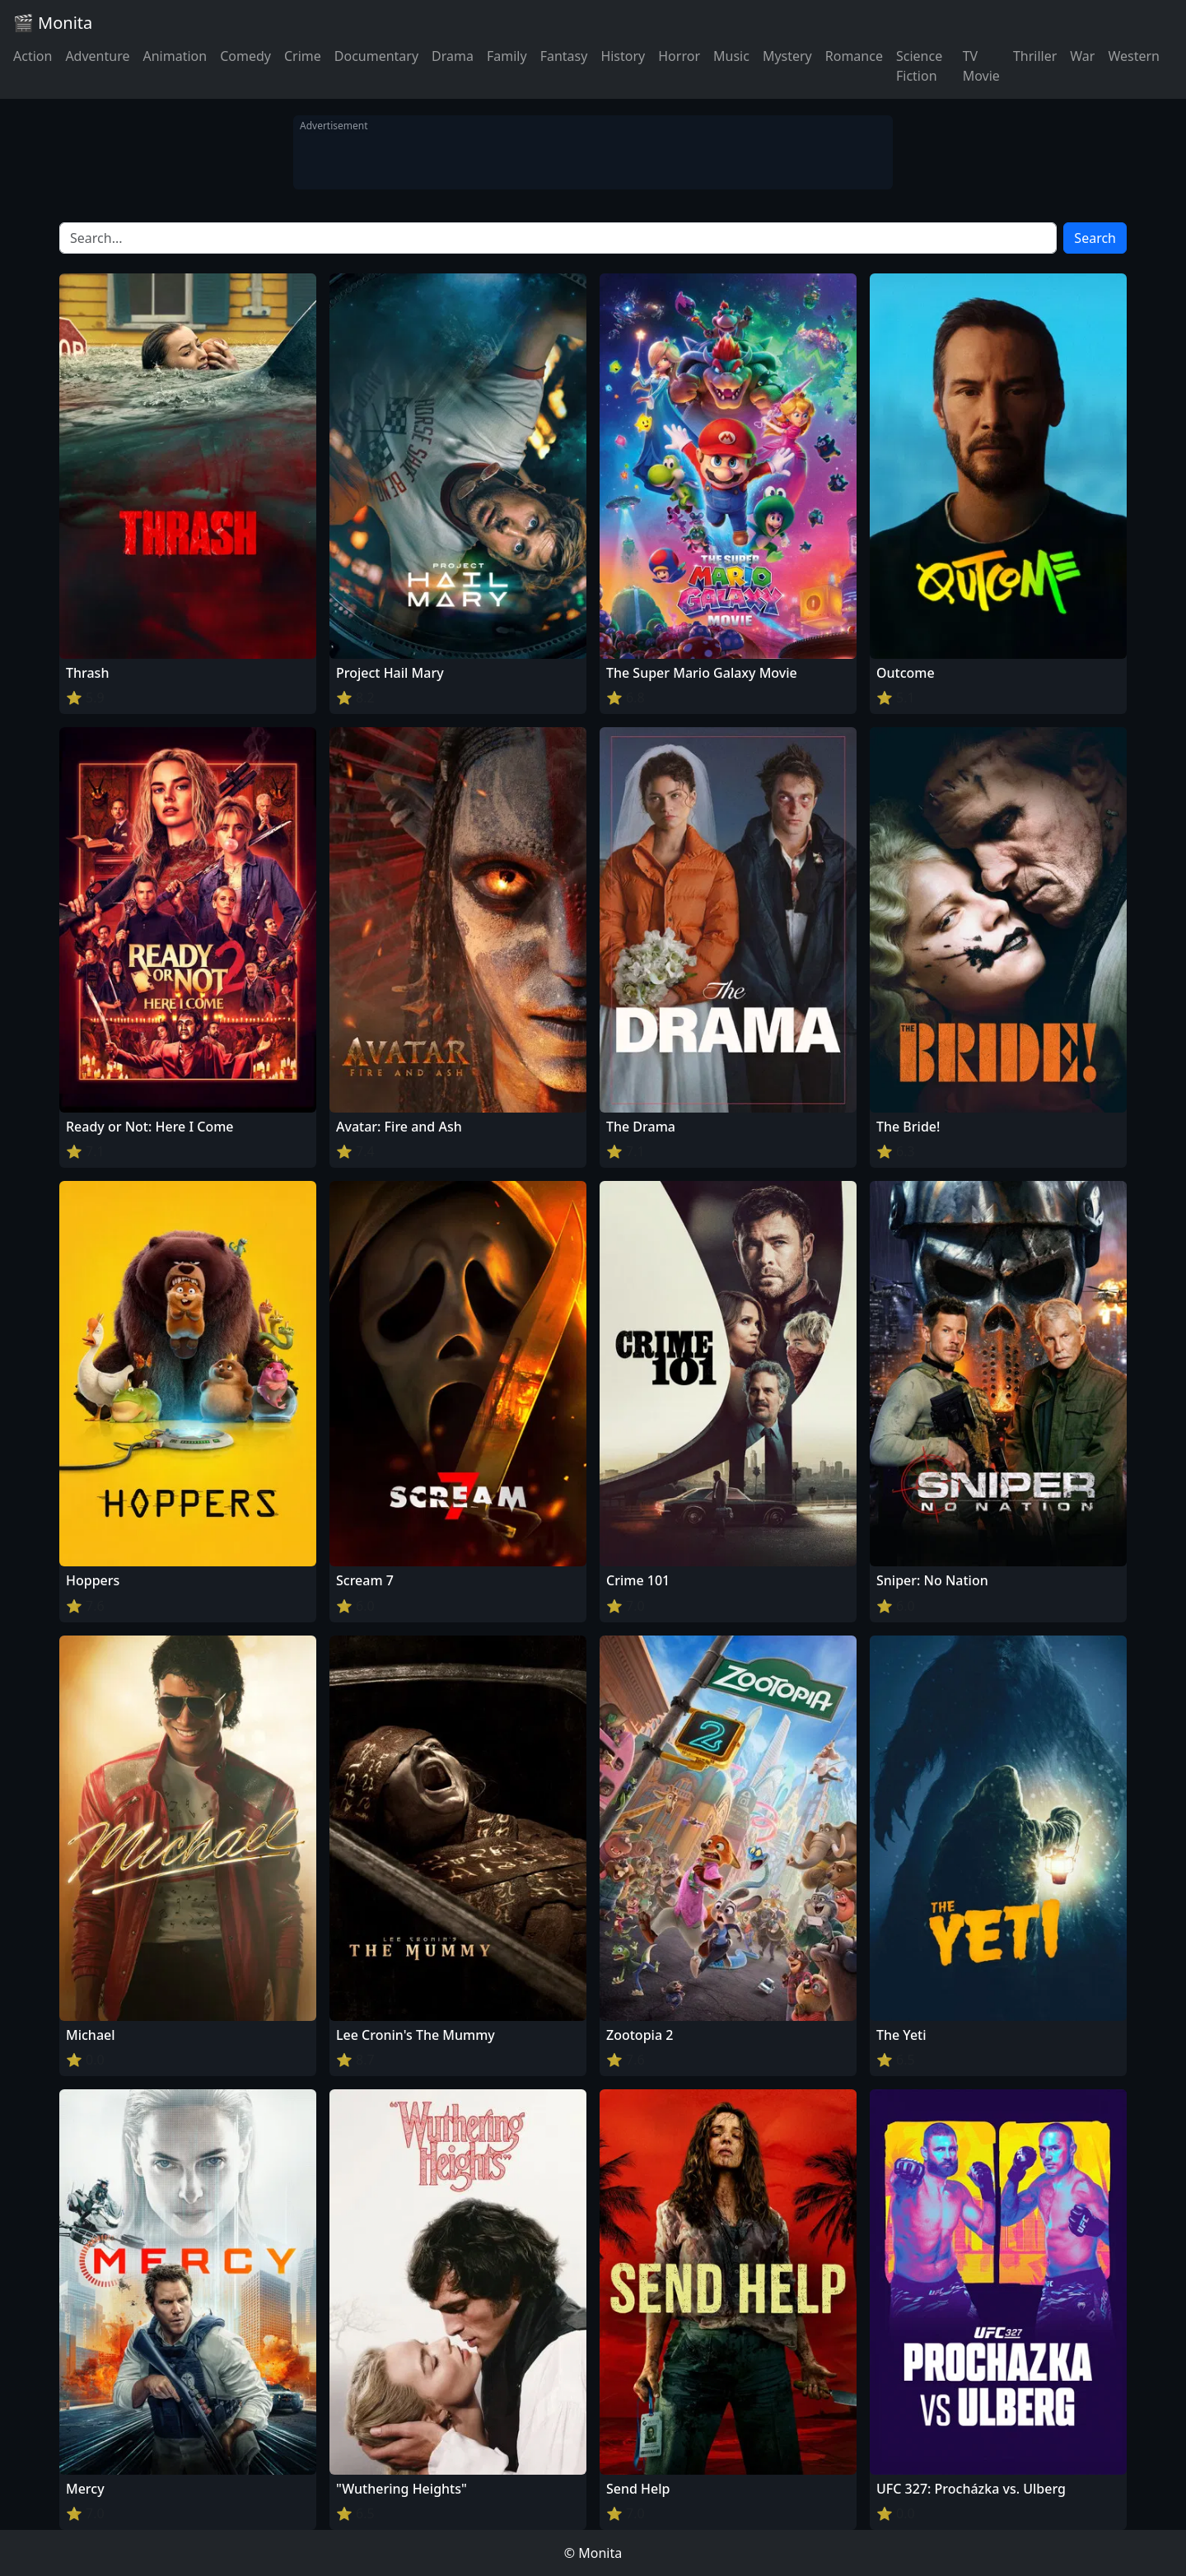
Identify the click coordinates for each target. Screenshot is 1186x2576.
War (1082, 56)
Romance (854, 56)
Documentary (376, 56)
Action (32, 56)
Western (1134, 56)
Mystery (787, 56)
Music (731, 56)
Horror (679, 56)
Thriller (1035, 56)
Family (507, 56)
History (622, 56)
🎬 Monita (52, 23)
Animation (174, 56)
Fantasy (564, 56)
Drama (453, 56)
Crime (302, 56)
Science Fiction (919, 66)
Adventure (97, 56)
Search (1095, 238)
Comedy (245, 56)
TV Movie (981, 66)
